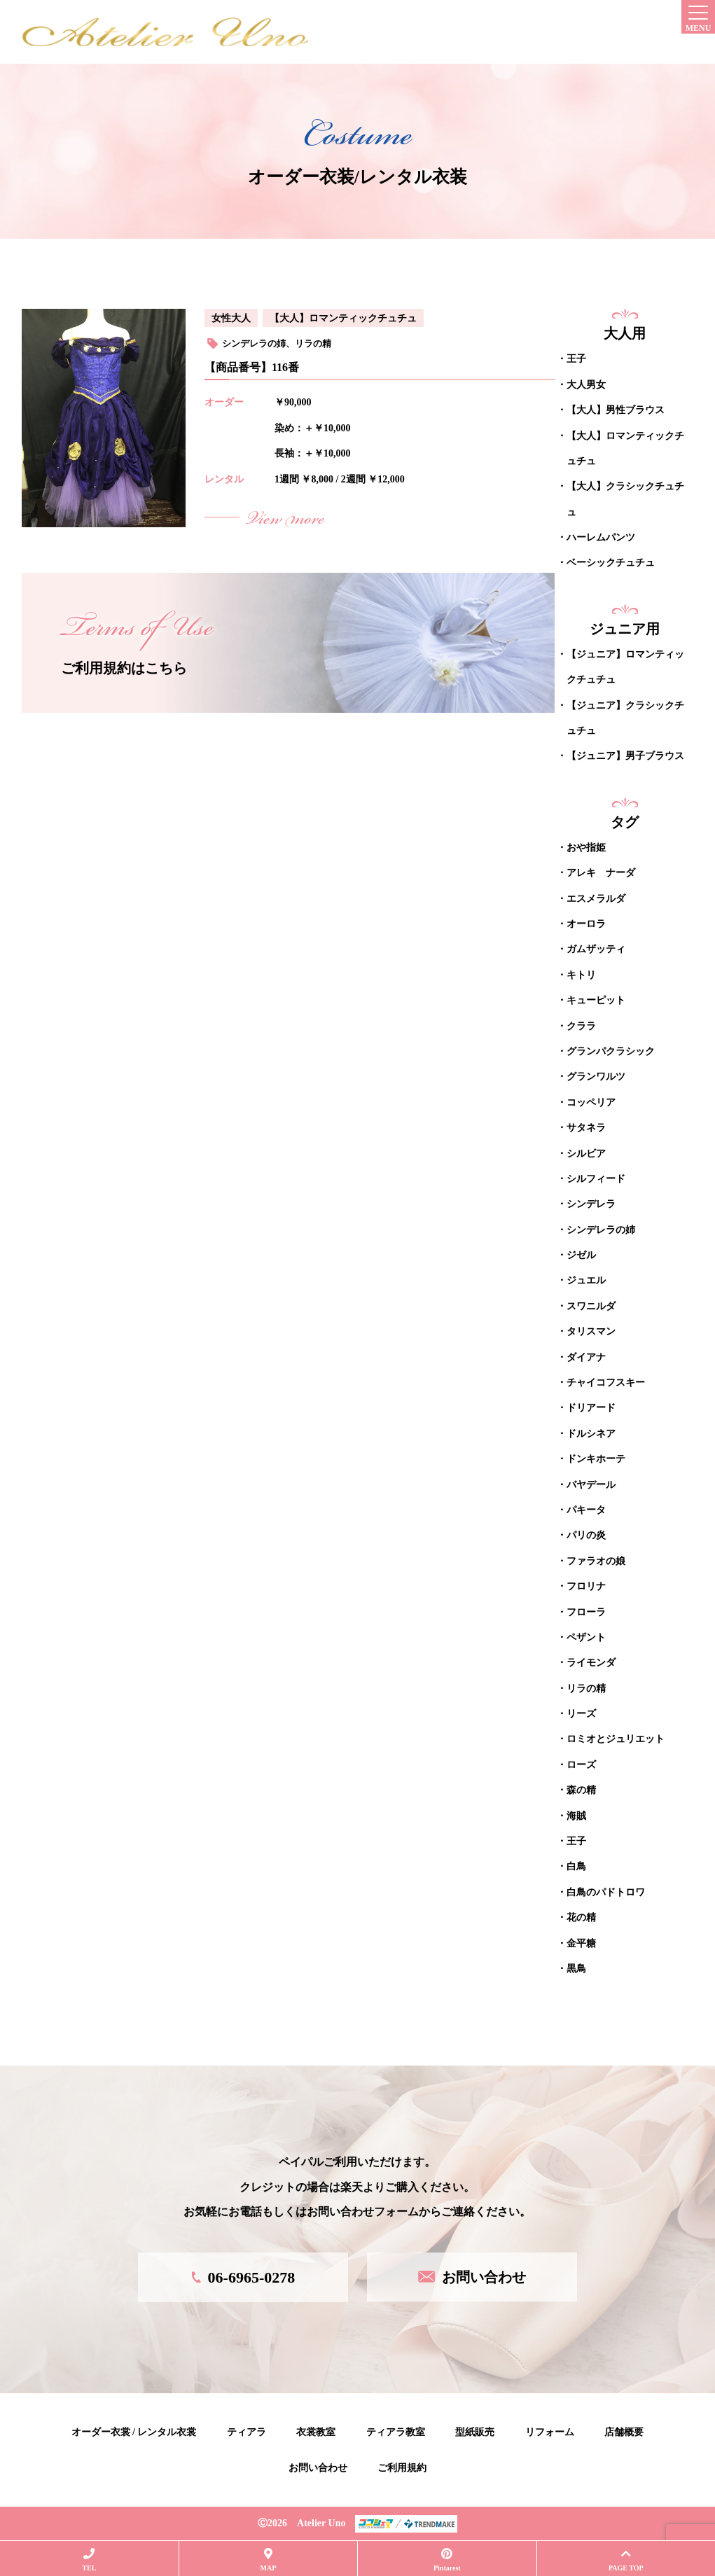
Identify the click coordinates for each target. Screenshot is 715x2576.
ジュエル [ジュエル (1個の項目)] (586, 1280)
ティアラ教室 (395, 2431)
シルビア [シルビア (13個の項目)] (586, 1153)
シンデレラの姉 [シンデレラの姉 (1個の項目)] (601, 1229)
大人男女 (586, 384)
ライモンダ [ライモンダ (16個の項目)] (591, 1662)
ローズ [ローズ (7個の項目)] (581, 1764)
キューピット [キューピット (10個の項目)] (596, 999)
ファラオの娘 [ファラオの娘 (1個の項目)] (596, 1560)
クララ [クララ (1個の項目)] (581, 1025)
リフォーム (549, 2431)
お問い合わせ (318, 2467)
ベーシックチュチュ (611, 562)
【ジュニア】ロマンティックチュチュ (625, 666)
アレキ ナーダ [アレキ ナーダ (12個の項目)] (601, 872)
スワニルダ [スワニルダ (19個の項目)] (591, 1305)
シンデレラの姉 (254, 342)
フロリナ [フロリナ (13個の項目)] (586, 1585)
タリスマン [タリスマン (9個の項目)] (591, 1330)
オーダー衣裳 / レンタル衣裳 (134, 2431)
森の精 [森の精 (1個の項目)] (581, 1789)
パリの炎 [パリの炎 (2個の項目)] (586, 1534)
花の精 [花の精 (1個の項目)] (581, 1917)
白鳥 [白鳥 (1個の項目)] (576, 1866)
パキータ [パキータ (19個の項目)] (586, 1509)
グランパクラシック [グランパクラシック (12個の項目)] (611, 1050)
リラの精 (313, 342)
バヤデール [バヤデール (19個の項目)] (591, 1484)
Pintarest (447, 2560)
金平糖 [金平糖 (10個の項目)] (581, 1942)
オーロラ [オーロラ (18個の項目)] (586, 923)
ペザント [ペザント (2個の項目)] (586, 1636)
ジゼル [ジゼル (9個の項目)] (581, 1254)
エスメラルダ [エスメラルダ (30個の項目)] (596, 898)
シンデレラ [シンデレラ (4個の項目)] (591, 1203)
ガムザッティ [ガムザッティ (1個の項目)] (596, 948)
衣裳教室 (315, 2431)
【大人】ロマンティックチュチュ (343, 317)
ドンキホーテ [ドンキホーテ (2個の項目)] (596, 1458)
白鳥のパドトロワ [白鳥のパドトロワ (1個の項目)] (606, 1891)
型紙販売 (474, 2431)
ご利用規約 (401, 2467)
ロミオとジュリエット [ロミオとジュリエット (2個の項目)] (616, 1739)
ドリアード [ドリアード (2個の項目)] (591, 1407)
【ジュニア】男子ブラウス (625, 756)
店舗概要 (624, 2431)
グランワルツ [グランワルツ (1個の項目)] (596, 1076)
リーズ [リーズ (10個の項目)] (581, 1713)
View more (285, 520)
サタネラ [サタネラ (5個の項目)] (586, 1127)
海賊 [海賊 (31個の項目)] (576, 1815)
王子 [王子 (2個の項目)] (576, 1840)
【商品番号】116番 (251, 367)
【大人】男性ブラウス (616, 409)
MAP (268, 2560)
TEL (89, 2560)
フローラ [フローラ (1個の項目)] (586, 1611)
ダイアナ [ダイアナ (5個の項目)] (586, 1356)
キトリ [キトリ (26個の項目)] (581, 974)
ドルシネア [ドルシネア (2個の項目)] (591, 1433)
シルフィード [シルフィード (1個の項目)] (596, 1178)
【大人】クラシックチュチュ (625, 498)
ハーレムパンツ (601, 536)
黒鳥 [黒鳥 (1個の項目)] (576, 1968)
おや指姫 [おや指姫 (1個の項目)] (586, 847)
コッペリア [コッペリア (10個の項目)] (591, 1101)
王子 (576, 358)
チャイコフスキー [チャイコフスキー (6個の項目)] (606, 1382)
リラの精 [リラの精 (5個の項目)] (586, 1688)
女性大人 (231, 317)
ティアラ (246, 2431)
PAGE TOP (626, 2560)
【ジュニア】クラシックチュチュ (625, 717)
